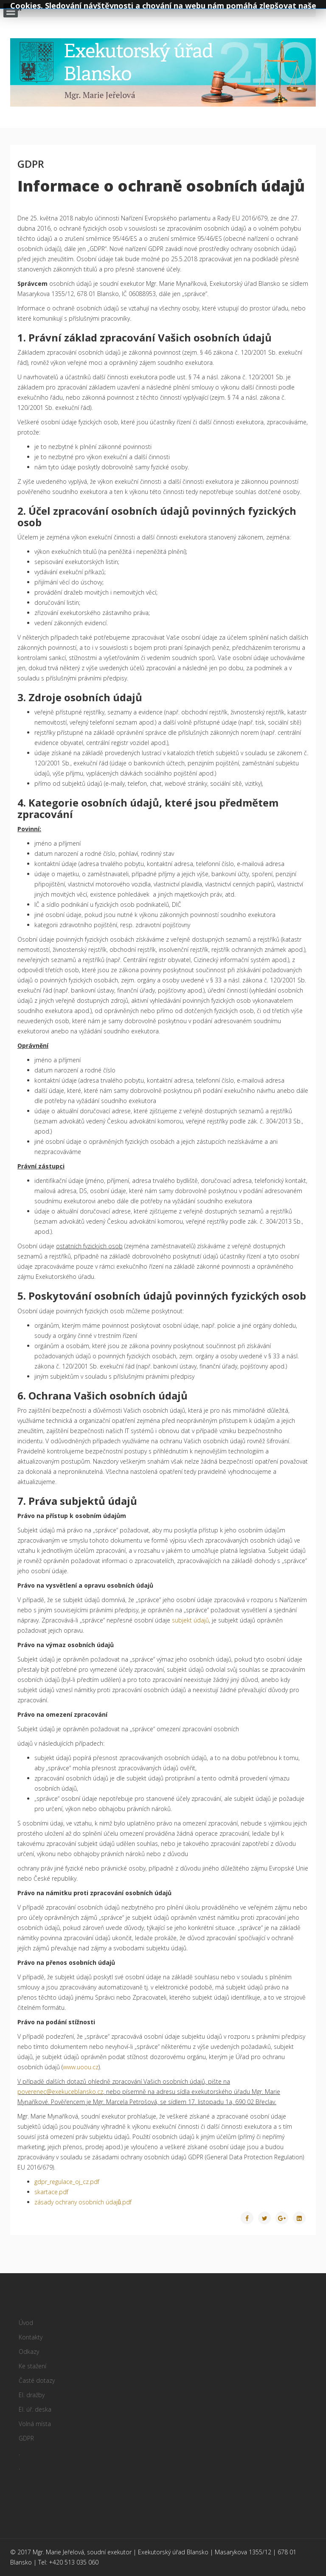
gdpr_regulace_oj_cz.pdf (66, 2182)
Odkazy (29, 2351)
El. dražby (32, 2395)
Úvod (26, 2323)
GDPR (26, 2438)
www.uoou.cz (80, 2067)
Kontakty (30, 2337)
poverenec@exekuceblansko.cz (60, 2092)
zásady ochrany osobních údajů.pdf (83, 2202)
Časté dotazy (37, 2380)
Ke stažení (32, 2366)
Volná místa (35, 2424)
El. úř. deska (35, 2409)
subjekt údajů (190, 1620)
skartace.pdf (51, 2192)
